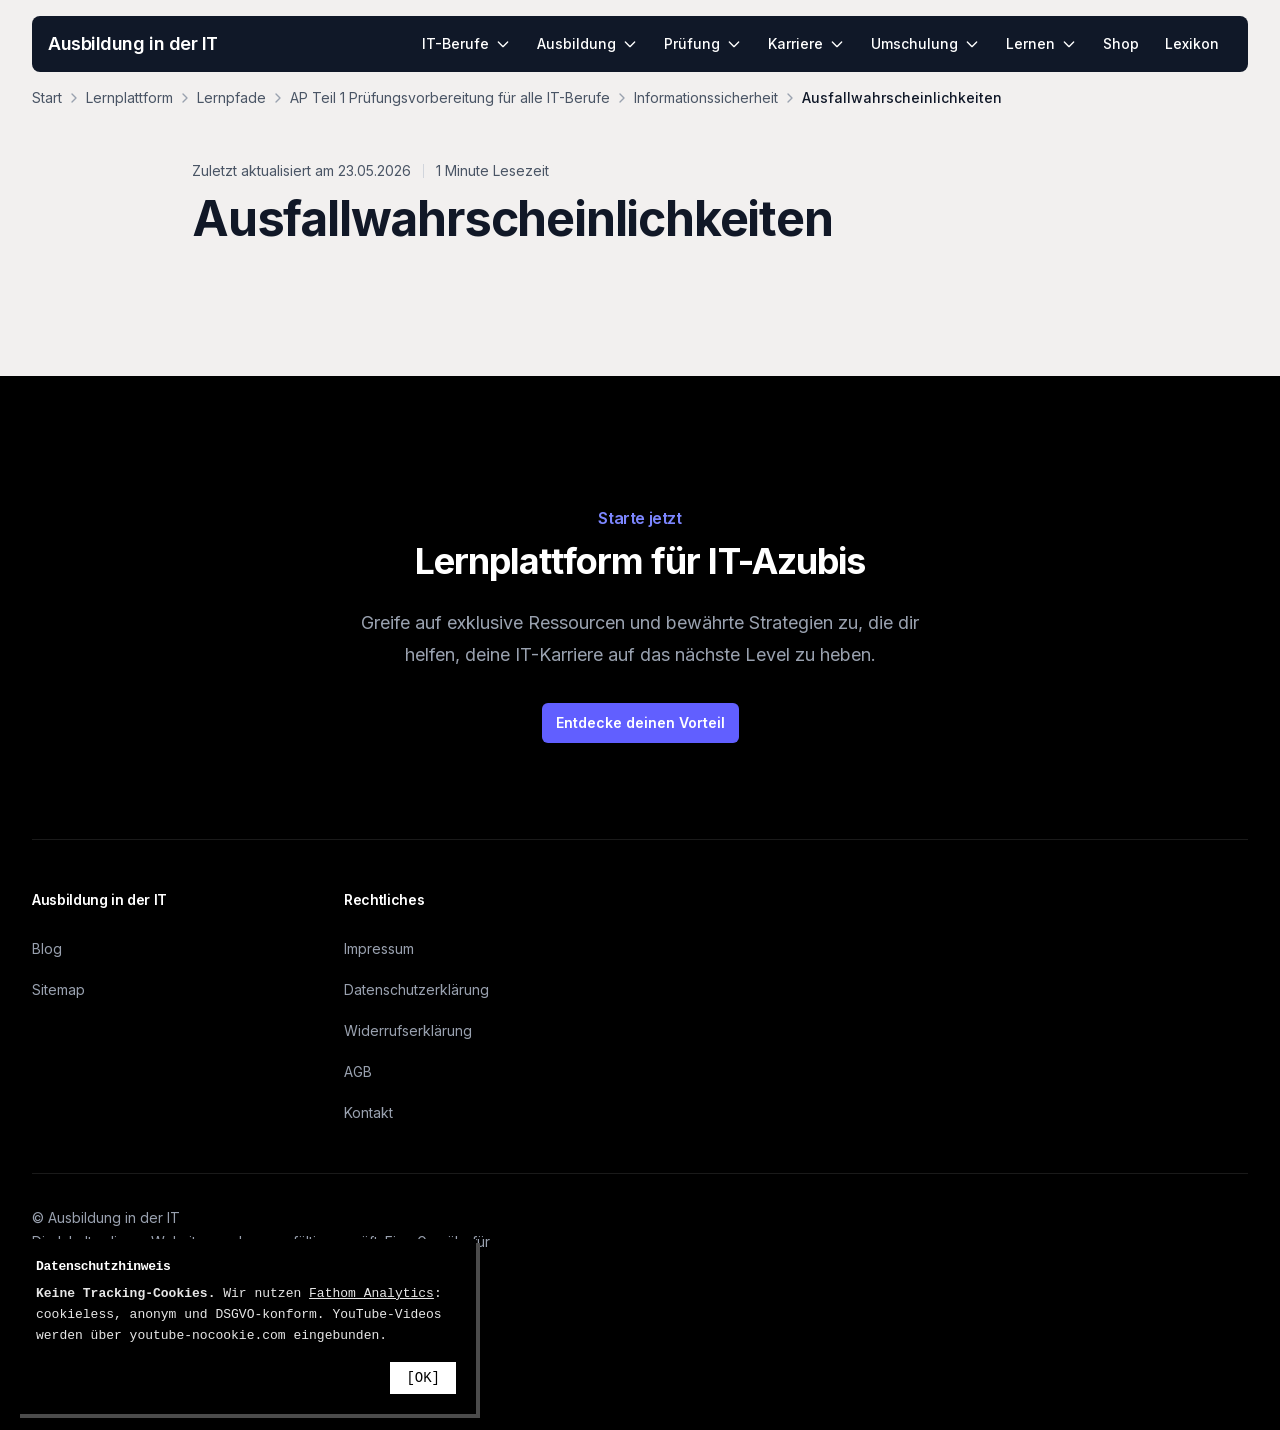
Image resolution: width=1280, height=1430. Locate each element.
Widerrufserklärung (408, 1030)
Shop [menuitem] (1121, 43)
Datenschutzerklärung (416, 989)
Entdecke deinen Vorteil (640, 722)
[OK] (423, 1378)
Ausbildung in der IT (133, 43)
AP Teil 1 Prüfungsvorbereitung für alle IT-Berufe (450, 97)
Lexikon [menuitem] (1192, 43)
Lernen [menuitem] (1041, 43)
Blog (47, 948)
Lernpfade (231, 97)
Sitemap (58, 989)
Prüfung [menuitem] (703, 43)
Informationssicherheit (706, 97)
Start (47, 97)
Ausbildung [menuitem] (587, 43)
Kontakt (368, 1112)
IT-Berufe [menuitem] (466, 43)
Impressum (379, 948)
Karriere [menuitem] (806, 43)
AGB (358, 1071)
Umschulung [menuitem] (925, 43)
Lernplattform (129, 97)
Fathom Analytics (371, 1293)
